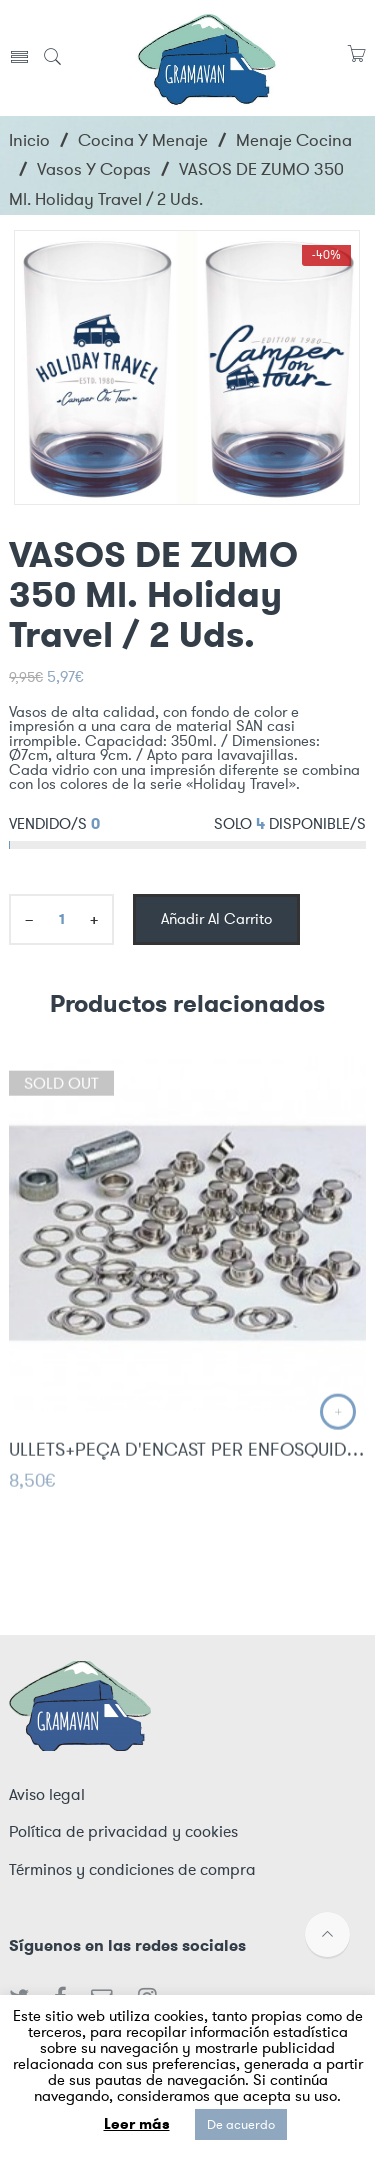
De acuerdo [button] (241, 2124)
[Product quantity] (61, 919)
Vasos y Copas (94, 169)
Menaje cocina (294, 140)
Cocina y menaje (143, 140)
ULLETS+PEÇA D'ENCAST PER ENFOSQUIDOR (187, 1460)
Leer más (137, 2124)
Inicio (29, 140)
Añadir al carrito (216, 919)
